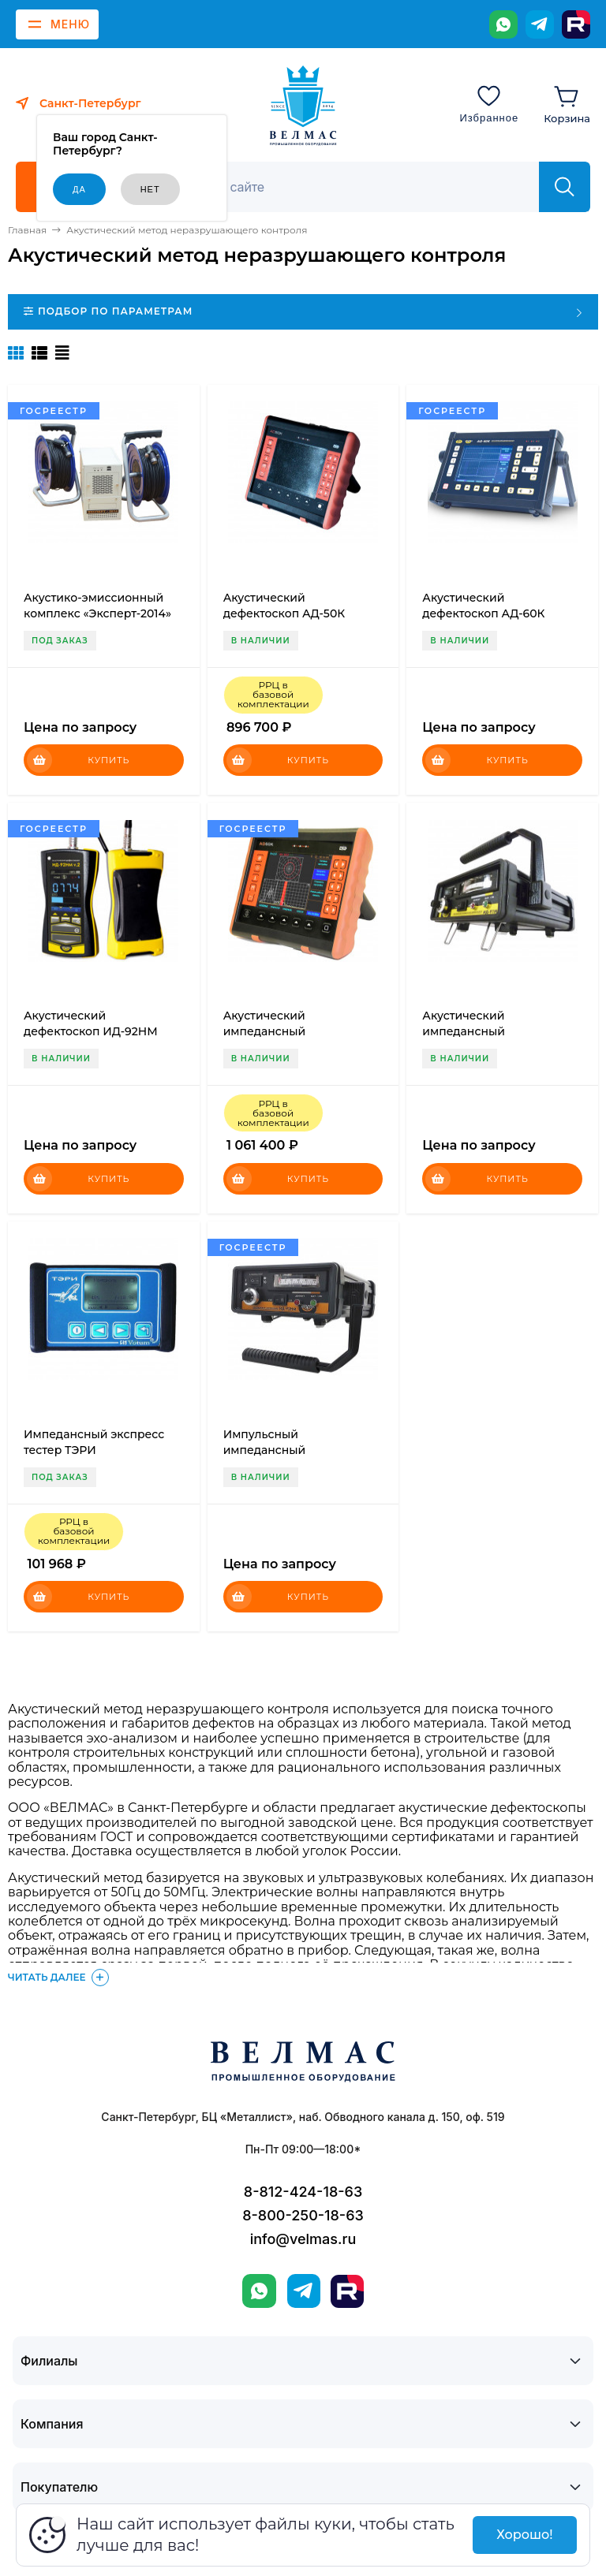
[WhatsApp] (503, 24)
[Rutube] (576, 24)
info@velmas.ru (303, 2239)
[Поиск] (355, 187)
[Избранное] (488, 103)
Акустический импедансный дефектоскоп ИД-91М (483, 1031)
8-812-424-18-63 (303, 2191)
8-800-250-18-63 (303, 2215)
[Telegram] (540, 24)
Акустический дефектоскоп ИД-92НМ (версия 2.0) (91, 1031)
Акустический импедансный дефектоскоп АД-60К (284, 1031)
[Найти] (564, 187)
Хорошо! (524, 2534)
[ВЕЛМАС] (303, 105)
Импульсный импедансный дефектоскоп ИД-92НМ (290, 1450)
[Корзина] (567, 103)
